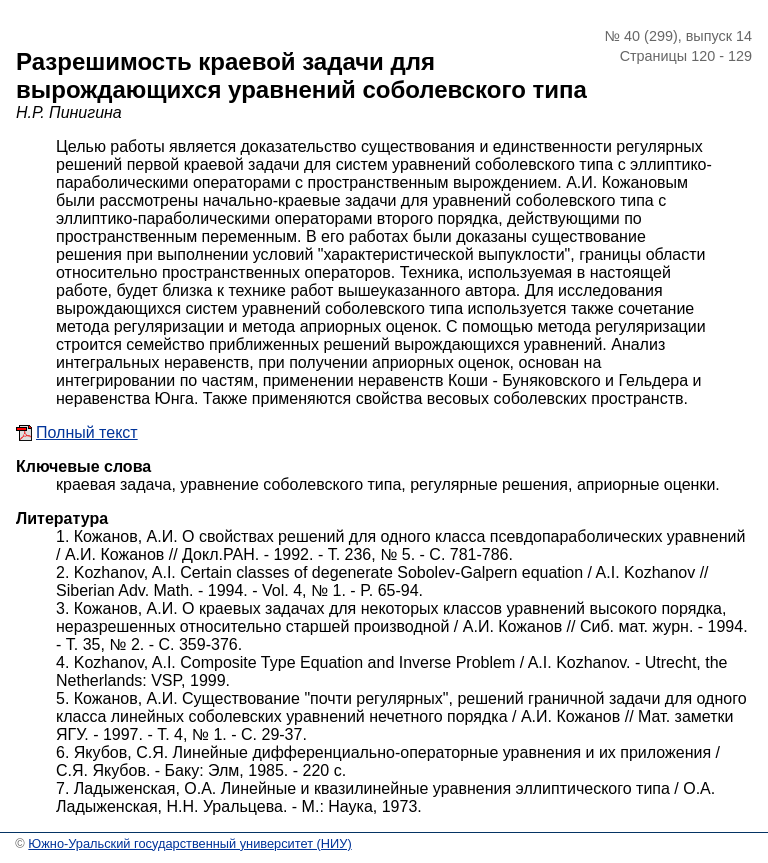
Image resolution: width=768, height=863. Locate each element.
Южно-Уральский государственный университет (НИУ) (189, 843)
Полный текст (87, 432)
